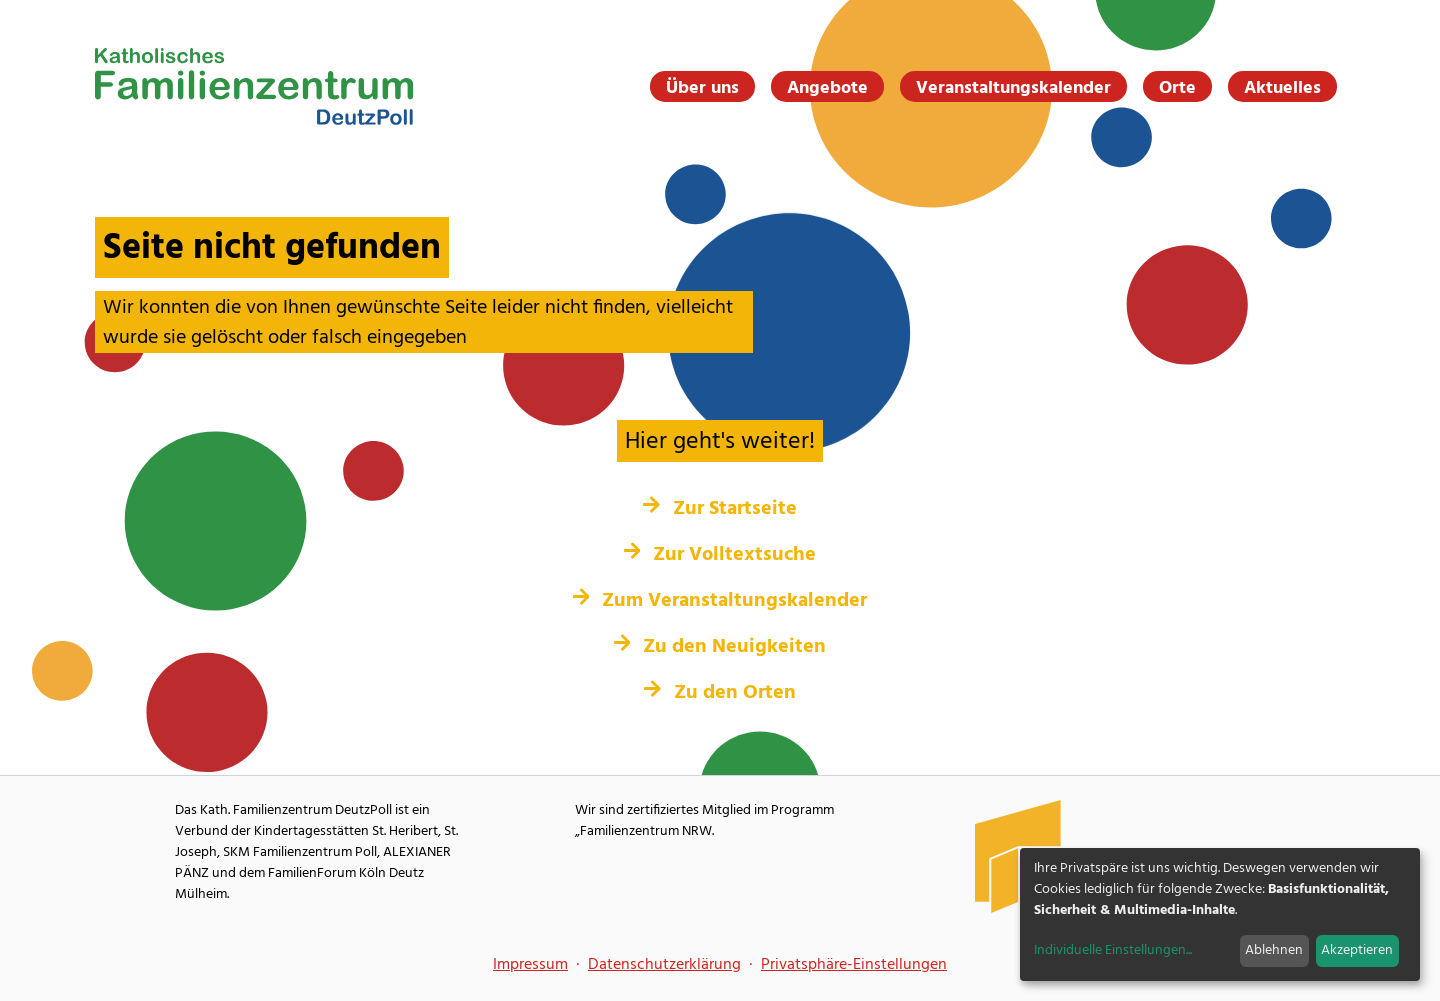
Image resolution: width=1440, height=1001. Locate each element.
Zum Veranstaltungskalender (720, 601)
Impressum (530, 965)
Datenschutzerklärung (664, 965)
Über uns (702, 88)
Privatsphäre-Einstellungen (854, 965)
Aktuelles (1282, 88)
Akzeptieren (1357, 950)
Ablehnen (1274, 950)
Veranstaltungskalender (1013, 88)
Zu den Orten (720, 693)
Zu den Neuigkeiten (720, 647)
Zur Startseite (720, 509)
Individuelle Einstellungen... (1113, 950)
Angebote (827, 88)
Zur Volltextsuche (720, 555)
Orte (1177, 88)
